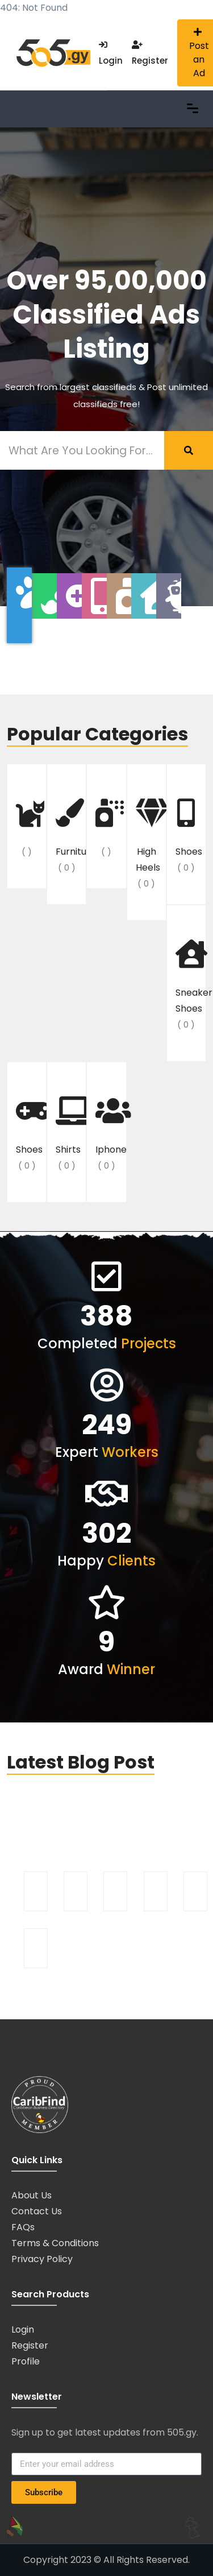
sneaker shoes (191, 986)
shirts (68, 1135)
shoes (189, 837)
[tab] (19, 605)
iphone (110, 1135)
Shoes (29, 1135)
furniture (71, 837)
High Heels (148, 845)
